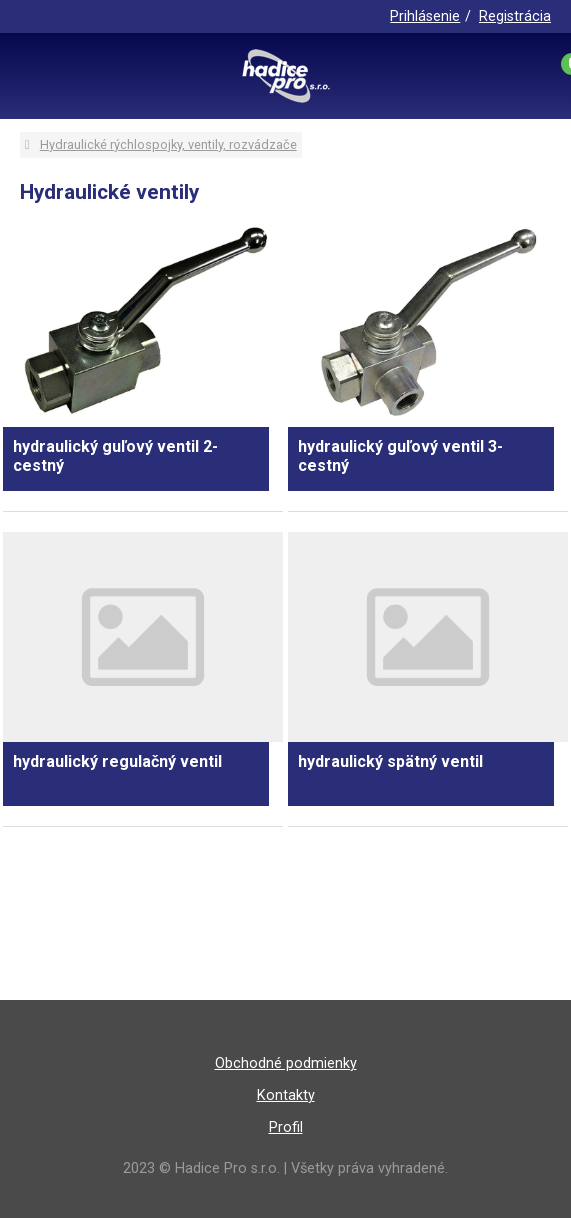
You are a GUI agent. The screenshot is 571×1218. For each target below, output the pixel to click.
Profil (286, 1127)
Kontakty (286, 1095)
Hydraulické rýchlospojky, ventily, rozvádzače (168, 144)
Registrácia (515, 16)
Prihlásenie (425, 16)
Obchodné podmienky (286, 1063)
